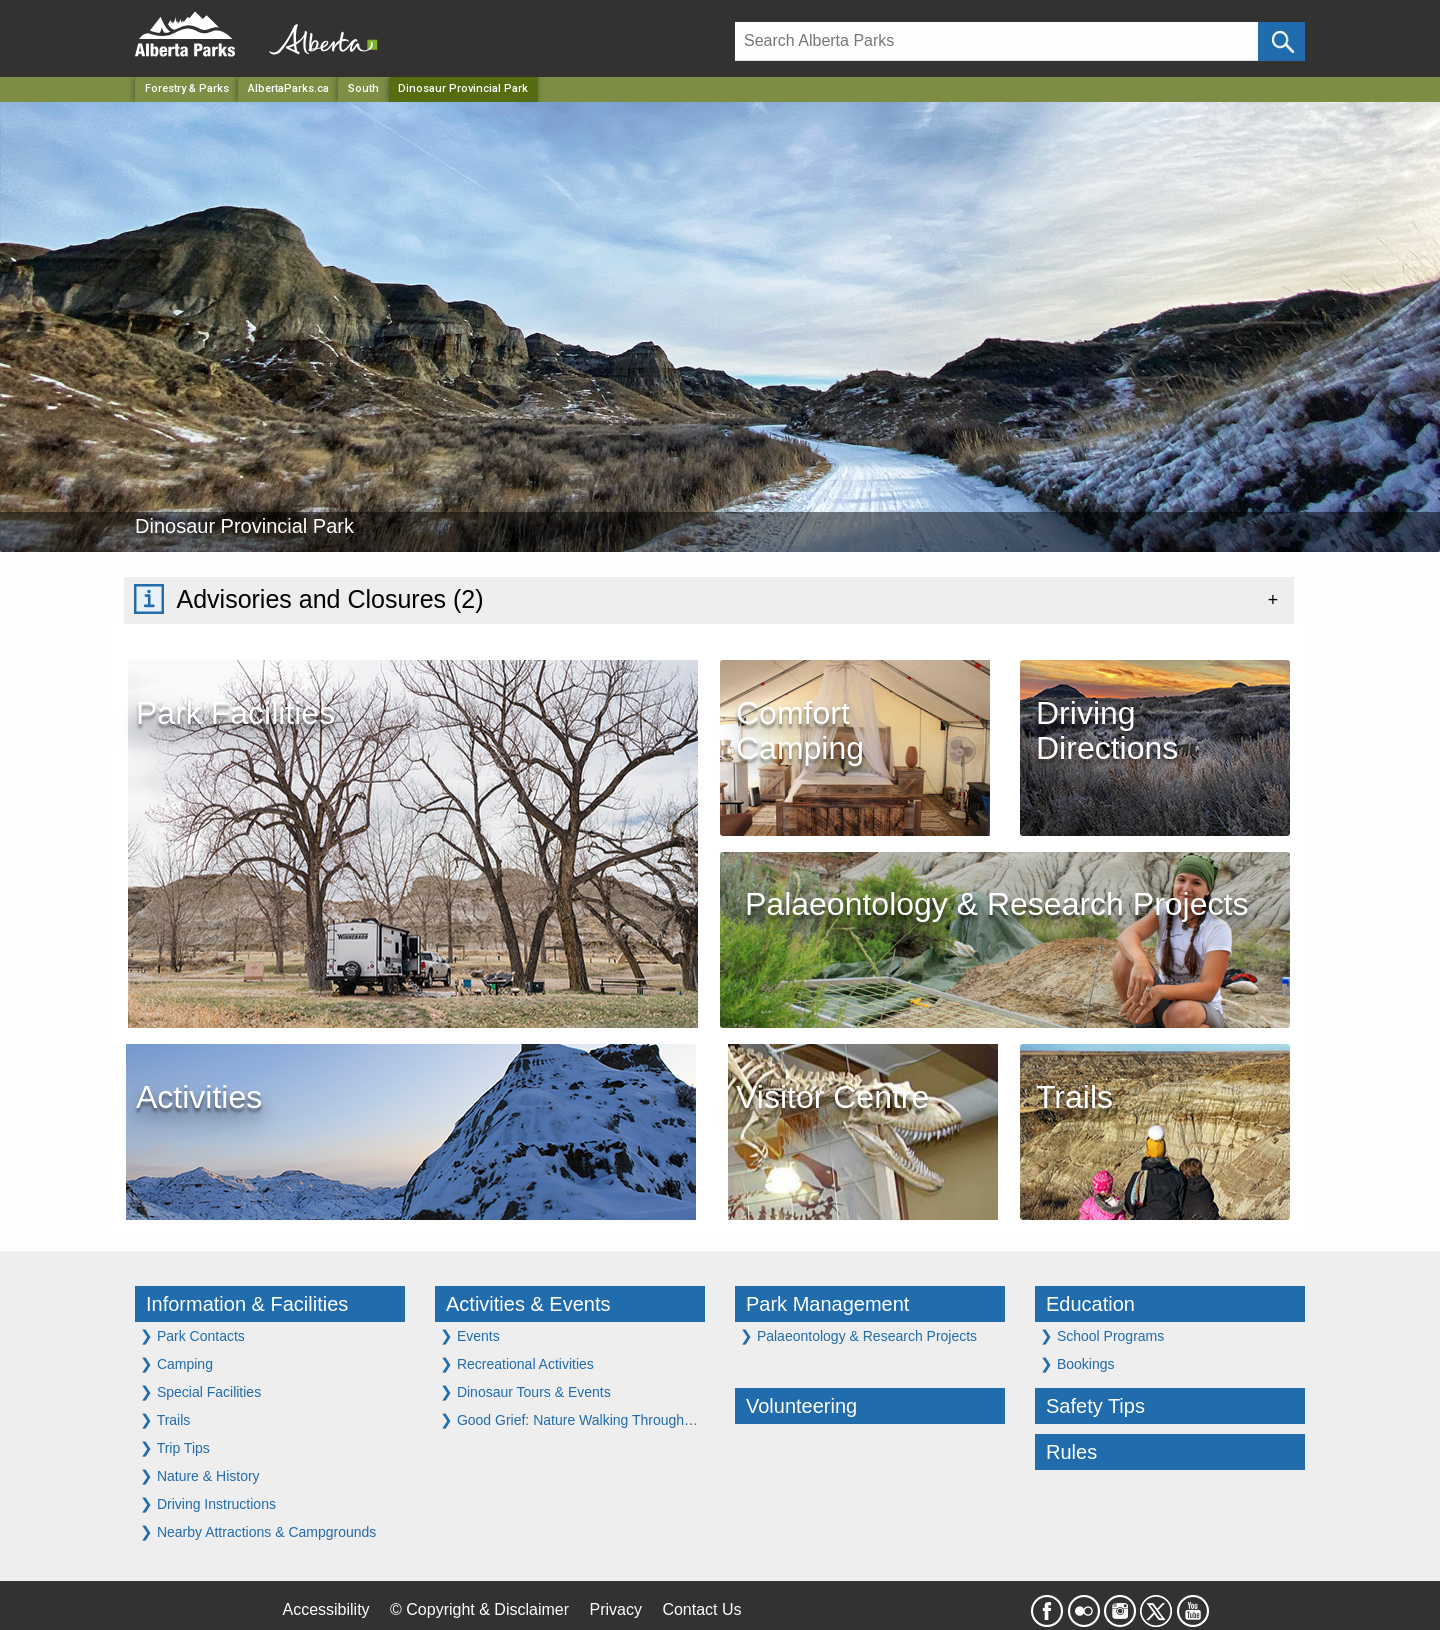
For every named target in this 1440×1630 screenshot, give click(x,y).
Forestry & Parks (187, 88)
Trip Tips (175, 1447)
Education (1090, 1304)
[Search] (996, 41)
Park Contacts (192, 1335)
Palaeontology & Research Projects (858, 1335)
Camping (176, 1363)
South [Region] (363, 88)
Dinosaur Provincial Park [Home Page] (463, 88)
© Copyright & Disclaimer (479, 1609)
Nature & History (200, 1475)
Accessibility (325, 1609)
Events (470, 1335)
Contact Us (701, 1609)
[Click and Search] (1281, 41)
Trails (165, 1419)
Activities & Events (528, 1304)
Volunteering (801, 1406)
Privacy (615, 1609)
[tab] (709, 600)
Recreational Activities (517, 1363)
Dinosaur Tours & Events (525, 1391)
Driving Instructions (208, 1503)
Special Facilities (200, 1391)
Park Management (827, 1304)
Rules (1071, 1452)
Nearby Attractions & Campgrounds (258, 1531)
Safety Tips (1095, 1406)
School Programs (1102, 1335)
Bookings (1077, 1363)
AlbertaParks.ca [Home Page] (288, 88)
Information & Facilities (247, 1304)
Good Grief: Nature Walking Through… (569, 1419)
